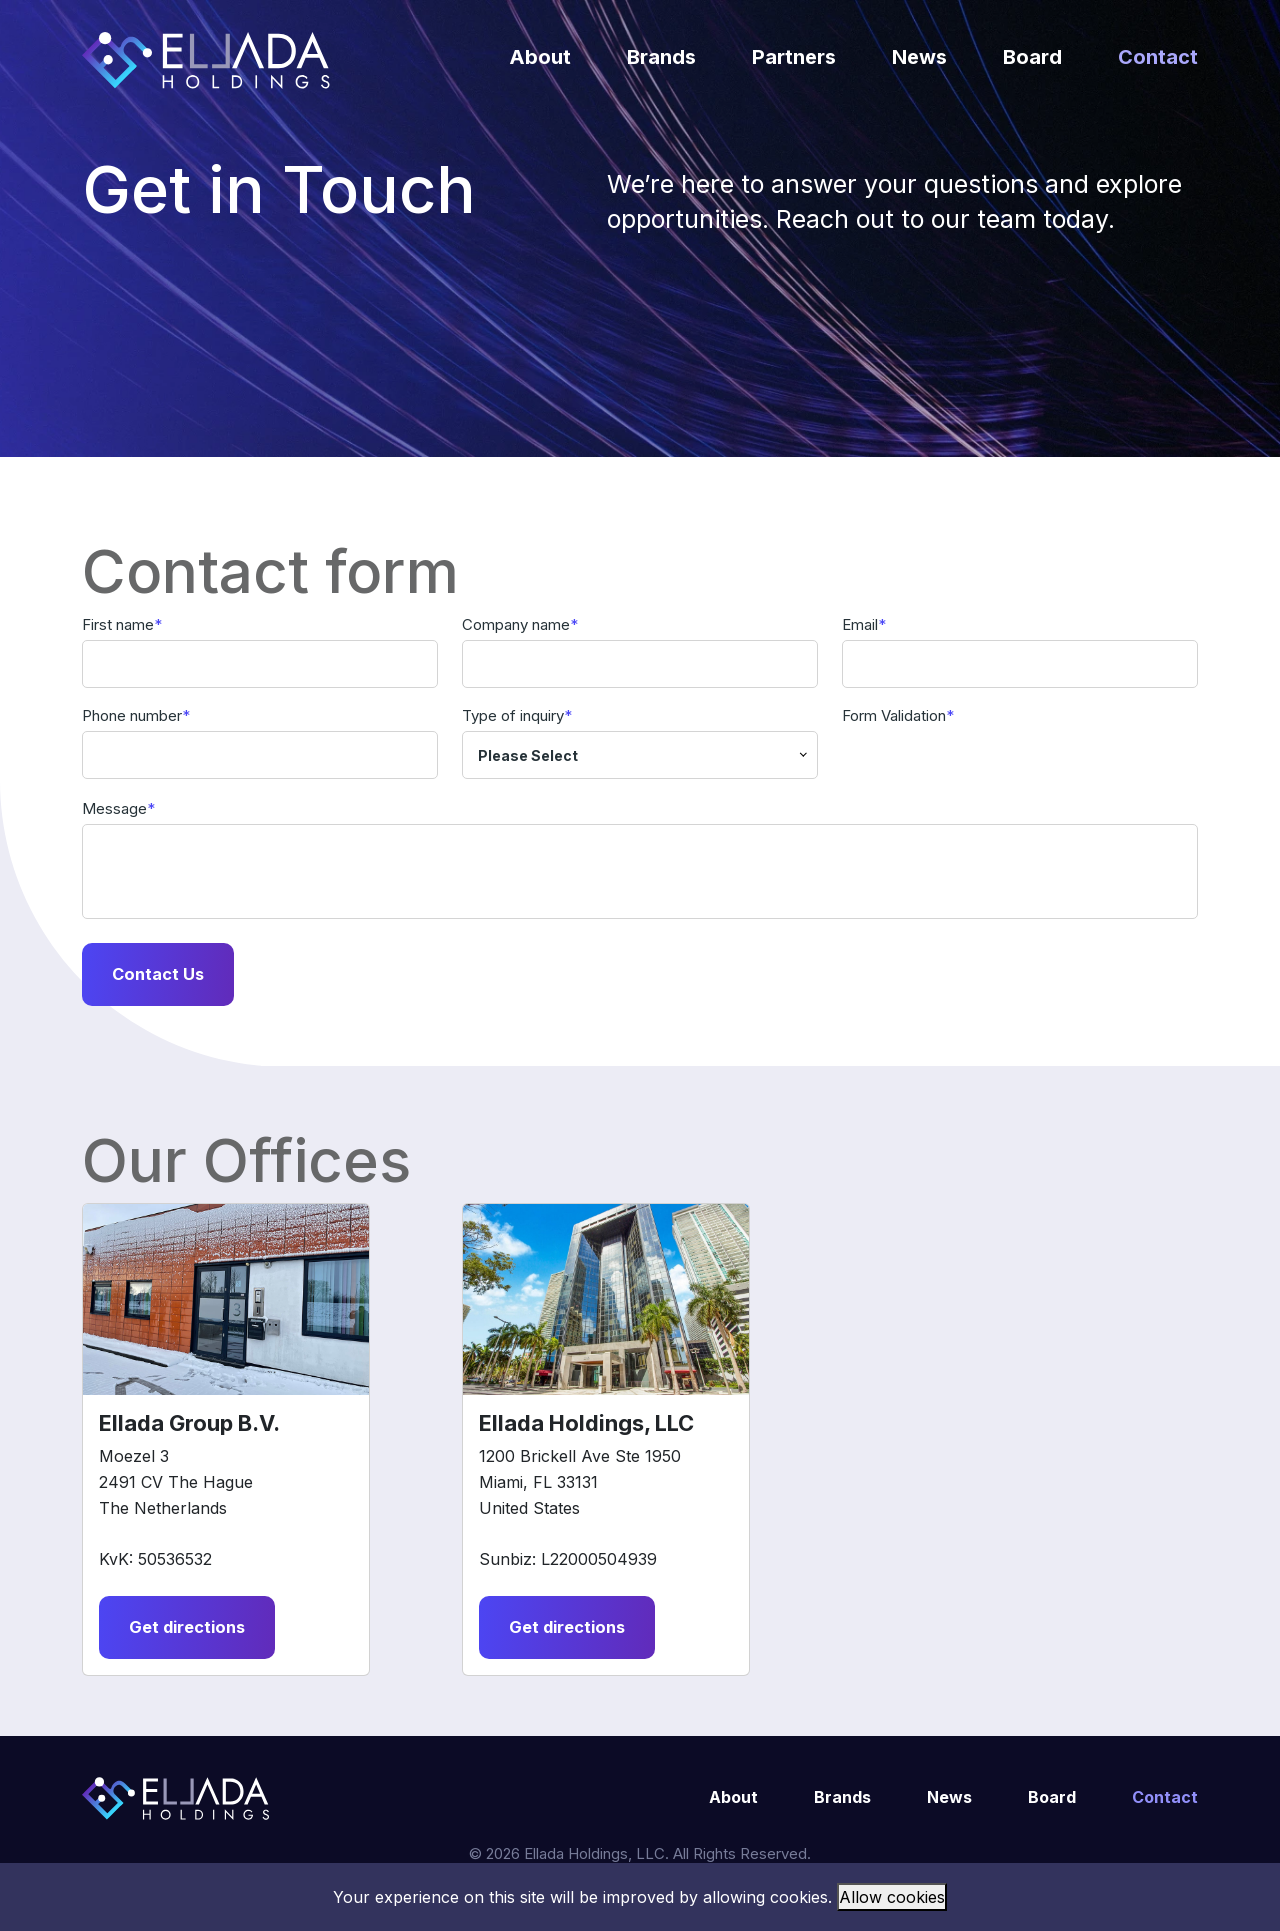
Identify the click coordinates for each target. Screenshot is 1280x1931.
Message (114, 808)
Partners (794, 57)
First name (118, 624)
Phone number (132, 715)
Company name (516, 624)
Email (860, 624)
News (919, 57)
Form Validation (894, 715)
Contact (1158, 57)
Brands (661, 57)
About (540, 57)
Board (1032, 57)
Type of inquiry (513, 715)
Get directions (190, 1631)
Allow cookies (892, 1897)
